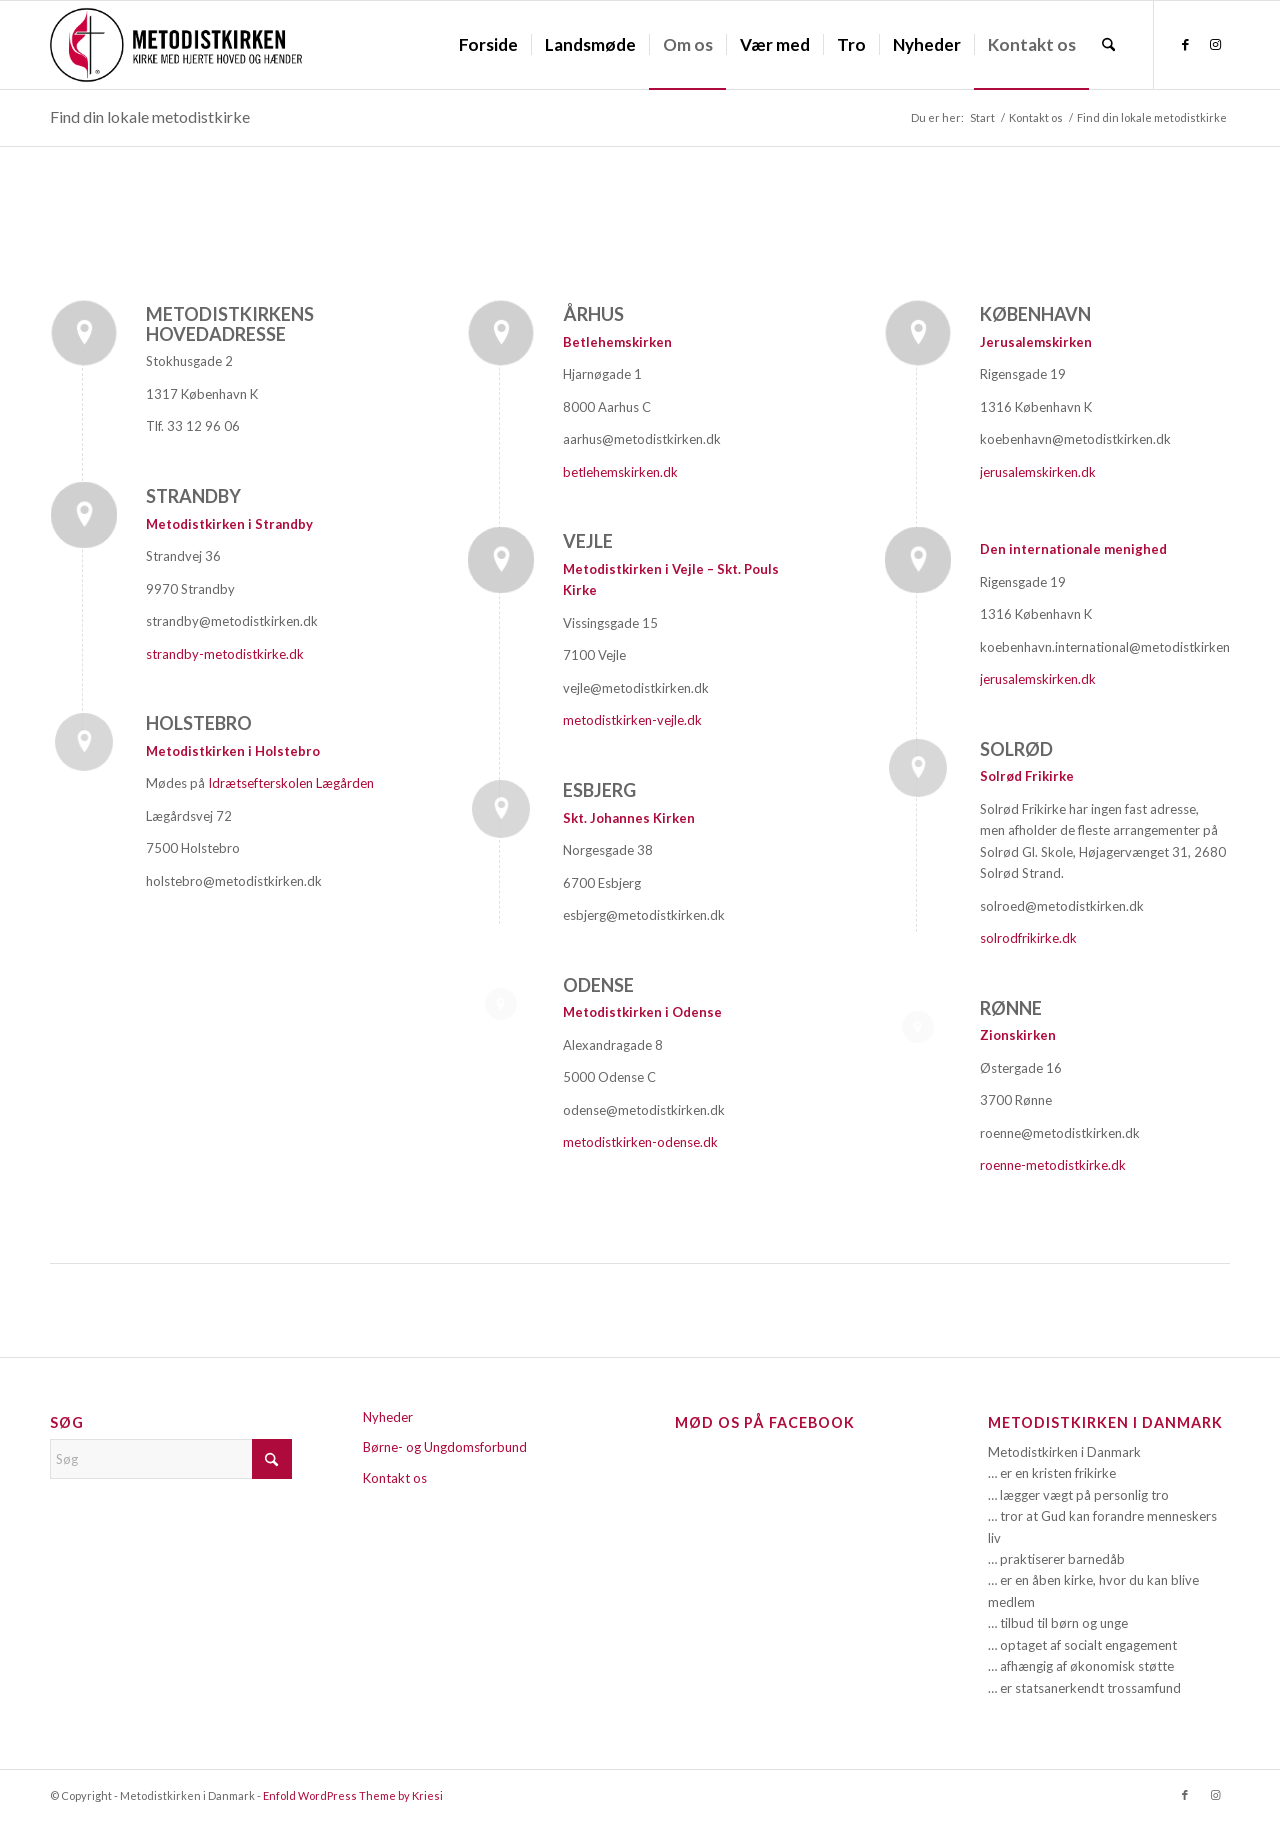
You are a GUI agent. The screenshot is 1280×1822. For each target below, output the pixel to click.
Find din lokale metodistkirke (150, 116)
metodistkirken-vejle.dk (632, 720)
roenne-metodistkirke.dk (1053, 1165)
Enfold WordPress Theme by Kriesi (353, 1795)
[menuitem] (488, 45)
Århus (593, 314)
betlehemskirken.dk (620, 472)
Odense (598, 985)
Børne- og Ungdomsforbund (445, 1447)
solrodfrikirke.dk (1028, 938)
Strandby (193, 496)
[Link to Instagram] (1215, 44)
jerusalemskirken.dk (1038, 472)
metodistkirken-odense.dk (642, 1142)
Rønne (1011, 1008)
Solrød (1016, 749)
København (1035, 314)
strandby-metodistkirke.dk (225, 654)
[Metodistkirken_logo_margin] (176, 45)
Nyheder (388, 1417)
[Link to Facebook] (1185, 44)
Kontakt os (395, 1478)
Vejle (588, 541)
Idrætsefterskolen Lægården (291, 783)
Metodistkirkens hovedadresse (230, 324)
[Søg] (1108, 45)
